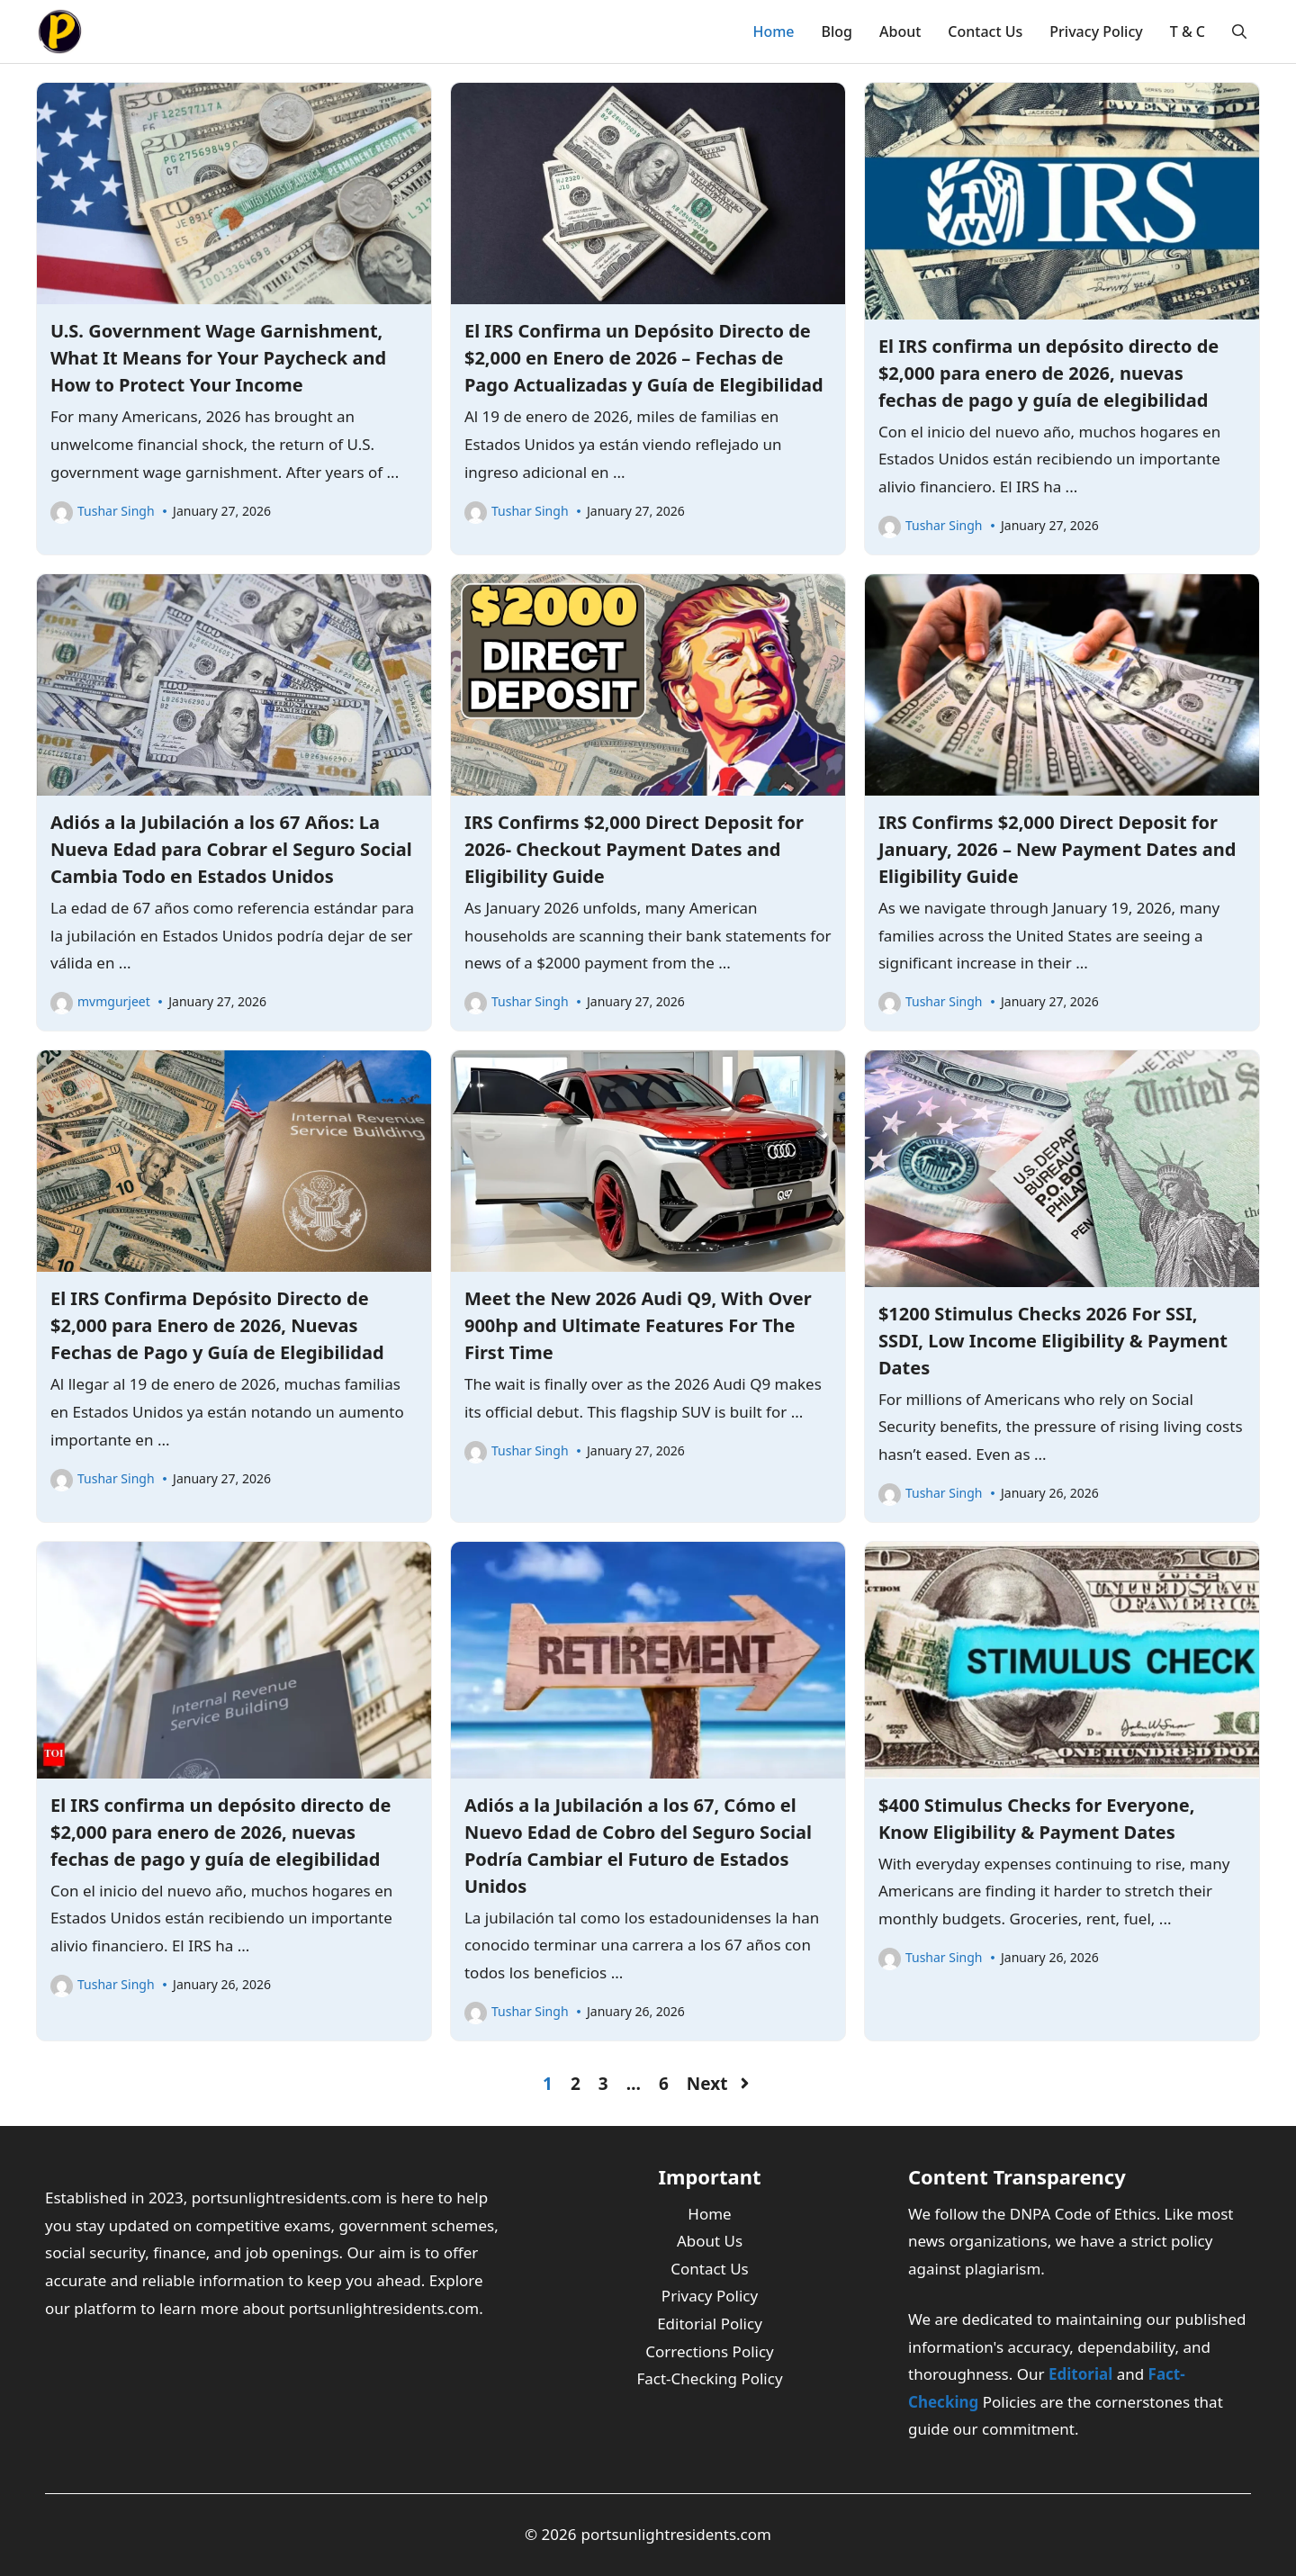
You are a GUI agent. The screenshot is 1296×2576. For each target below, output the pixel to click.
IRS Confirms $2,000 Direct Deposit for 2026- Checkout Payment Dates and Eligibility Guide (634, 849)
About (900, 31)
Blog (837, 31)
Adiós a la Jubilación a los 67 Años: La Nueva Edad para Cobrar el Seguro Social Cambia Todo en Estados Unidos (231, 849)
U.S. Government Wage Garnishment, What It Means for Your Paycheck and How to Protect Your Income (218, 358)
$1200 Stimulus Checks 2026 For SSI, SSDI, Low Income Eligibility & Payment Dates (1053, 1341)
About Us (709, 2240)
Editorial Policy (709, 2323)
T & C (1187, 31)
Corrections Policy (709, 2351)
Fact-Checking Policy (709, 2378)
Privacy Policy (1095, 31)
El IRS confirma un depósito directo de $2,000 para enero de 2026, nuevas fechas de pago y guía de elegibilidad (1048, 373)
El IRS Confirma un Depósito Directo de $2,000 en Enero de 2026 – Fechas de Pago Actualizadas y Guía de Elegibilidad (644, 358)
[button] (1239, 31)
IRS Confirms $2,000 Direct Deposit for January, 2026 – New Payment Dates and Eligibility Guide (1057, 849)
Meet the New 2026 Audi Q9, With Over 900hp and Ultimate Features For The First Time (638, 1325)
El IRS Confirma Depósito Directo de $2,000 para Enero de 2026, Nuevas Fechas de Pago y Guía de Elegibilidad (217, 1325)
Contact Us (985, 31)
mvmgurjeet (113, 1001)
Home (773, 31)
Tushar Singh (116, 510)
